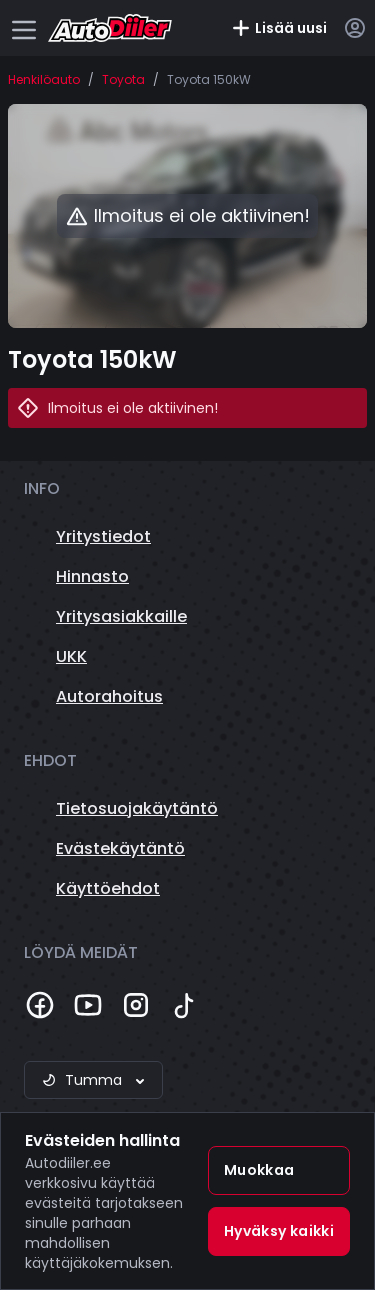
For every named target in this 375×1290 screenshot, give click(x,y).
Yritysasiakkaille (121, 616)
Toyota (123, 80)
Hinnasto (92, 576)
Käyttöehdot (108, 888)
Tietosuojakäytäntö (137, 808)
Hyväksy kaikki (279, 1231)
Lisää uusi (279, 28)
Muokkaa (259, 1170)
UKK (71, 656)
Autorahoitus (109, 696)
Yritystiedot (103, 536)
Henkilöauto (44, 80)
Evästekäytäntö (120, 848)
